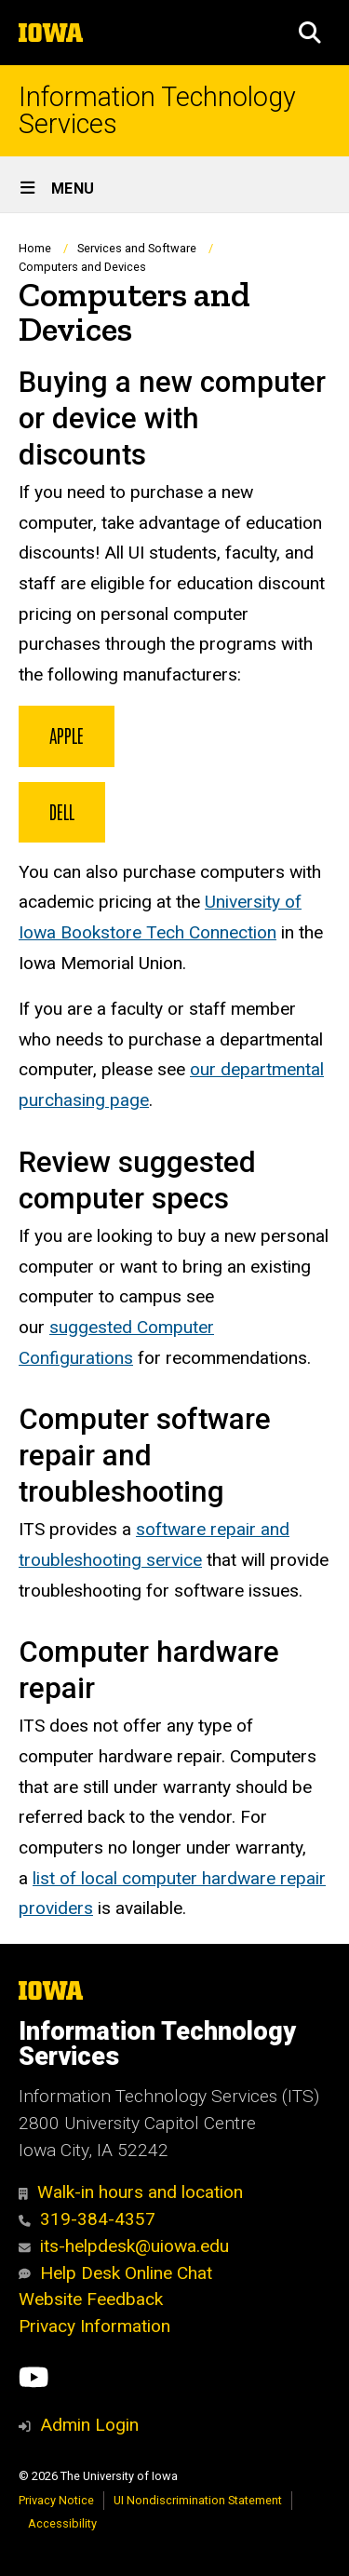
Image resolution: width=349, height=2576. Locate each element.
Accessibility (62, 2523)
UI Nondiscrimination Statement (198, 2500)
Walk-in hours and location (131, 2192)
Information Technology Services (157, 111)
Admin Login (89, 2424)
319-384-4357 (87, 2219)
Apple (66, 735)
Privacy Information (94, 2326)
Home (35, 248)
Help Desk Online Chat (115, 2273)
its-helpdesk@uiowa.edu (124, 2246)
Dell (61, 811)
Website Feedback (91, 2299)
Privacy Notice (56, 2500)
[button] (310, 32)
